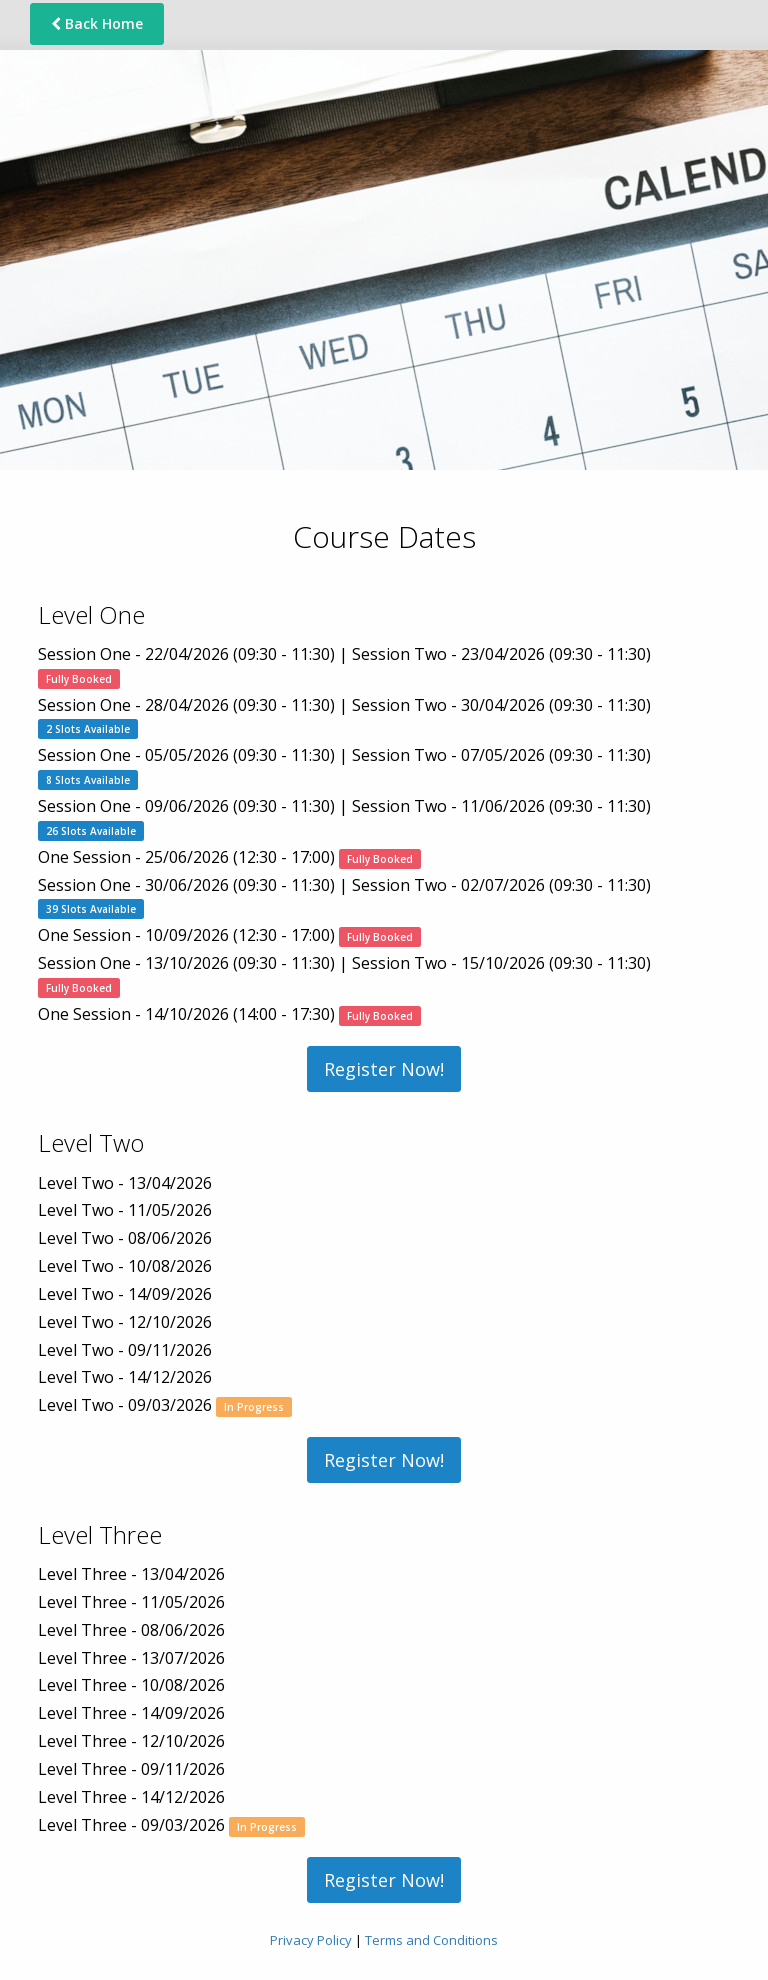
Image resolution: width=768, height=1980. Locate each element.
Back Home (97, 23)
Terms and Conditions (431, 1940)
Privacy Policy (311, 1940)
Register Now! (384, 1069)
